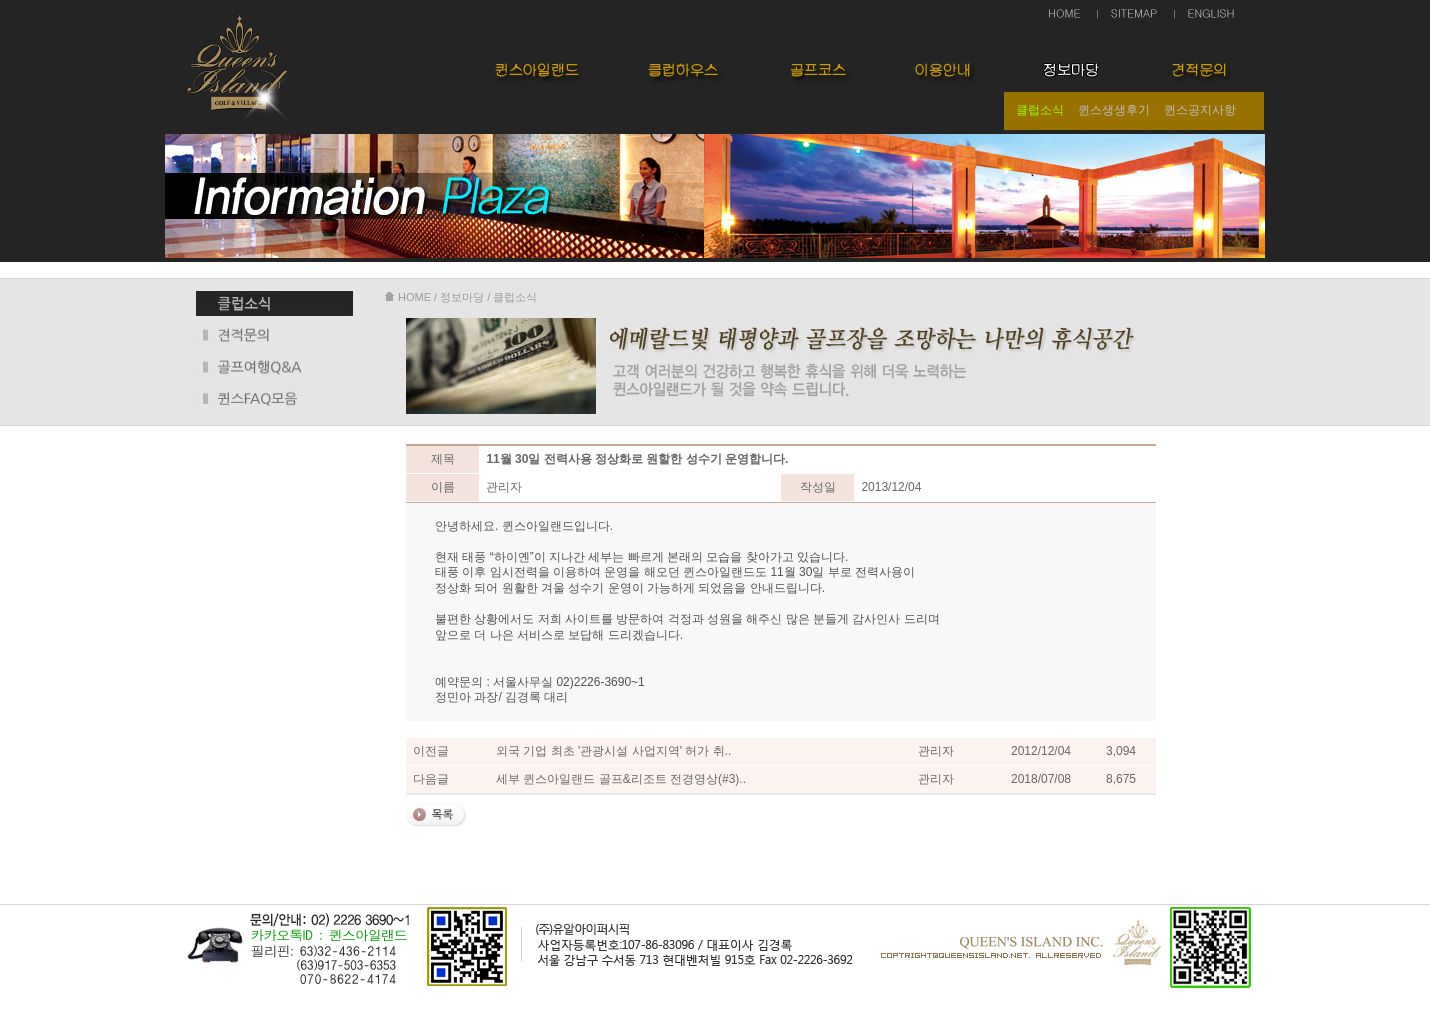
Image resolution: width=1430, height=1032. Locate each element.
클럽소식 (1040, 110)
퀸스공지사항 (1200, 110)
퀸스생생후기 (1114, 110)
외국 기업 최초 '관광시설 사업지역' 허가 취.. (613, 751)
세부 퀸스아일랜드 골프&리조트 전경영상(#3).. (621, 779)
